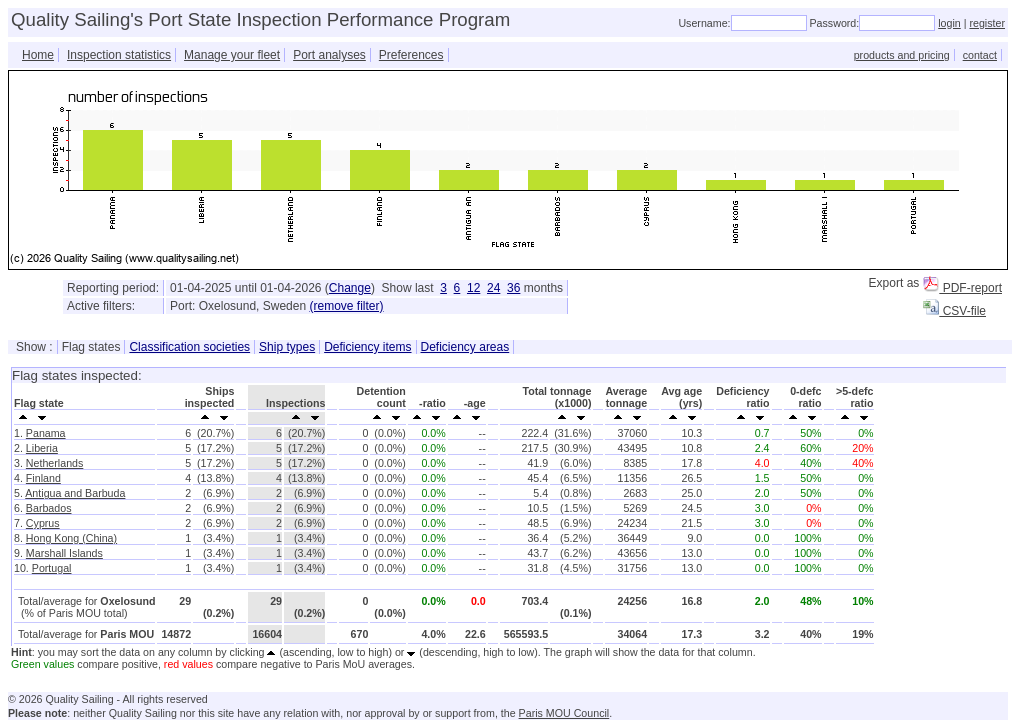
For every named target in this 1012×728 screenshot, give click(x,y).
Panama (46, 433)
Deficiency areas (465, 347)
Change (350, 288)
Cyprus (43, 523)
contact (980, 55)
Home (38, 55)
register (987, 23)
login (949, 23)
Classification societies (189, 347)
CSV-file (954, 311)
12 (473, 288)
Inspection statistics (119, 55)
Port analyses (329, 55)
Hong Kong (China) (71, 538)
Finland (43, 478)
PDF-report (962, 288)
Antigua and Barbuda (75, 493)
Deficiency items (367, 347)
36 (513, 288)
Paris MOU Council (564, 713)
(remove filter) (346, 306)
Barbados (49, 508)
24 (493, 288)
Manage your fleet (232, 55)
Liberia (42, 448)
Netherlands (54, 463)
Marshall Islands (64, 553)
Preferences (411, 55)
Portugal (52, 568)
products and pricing (902, 55)
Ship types (287, 347)
